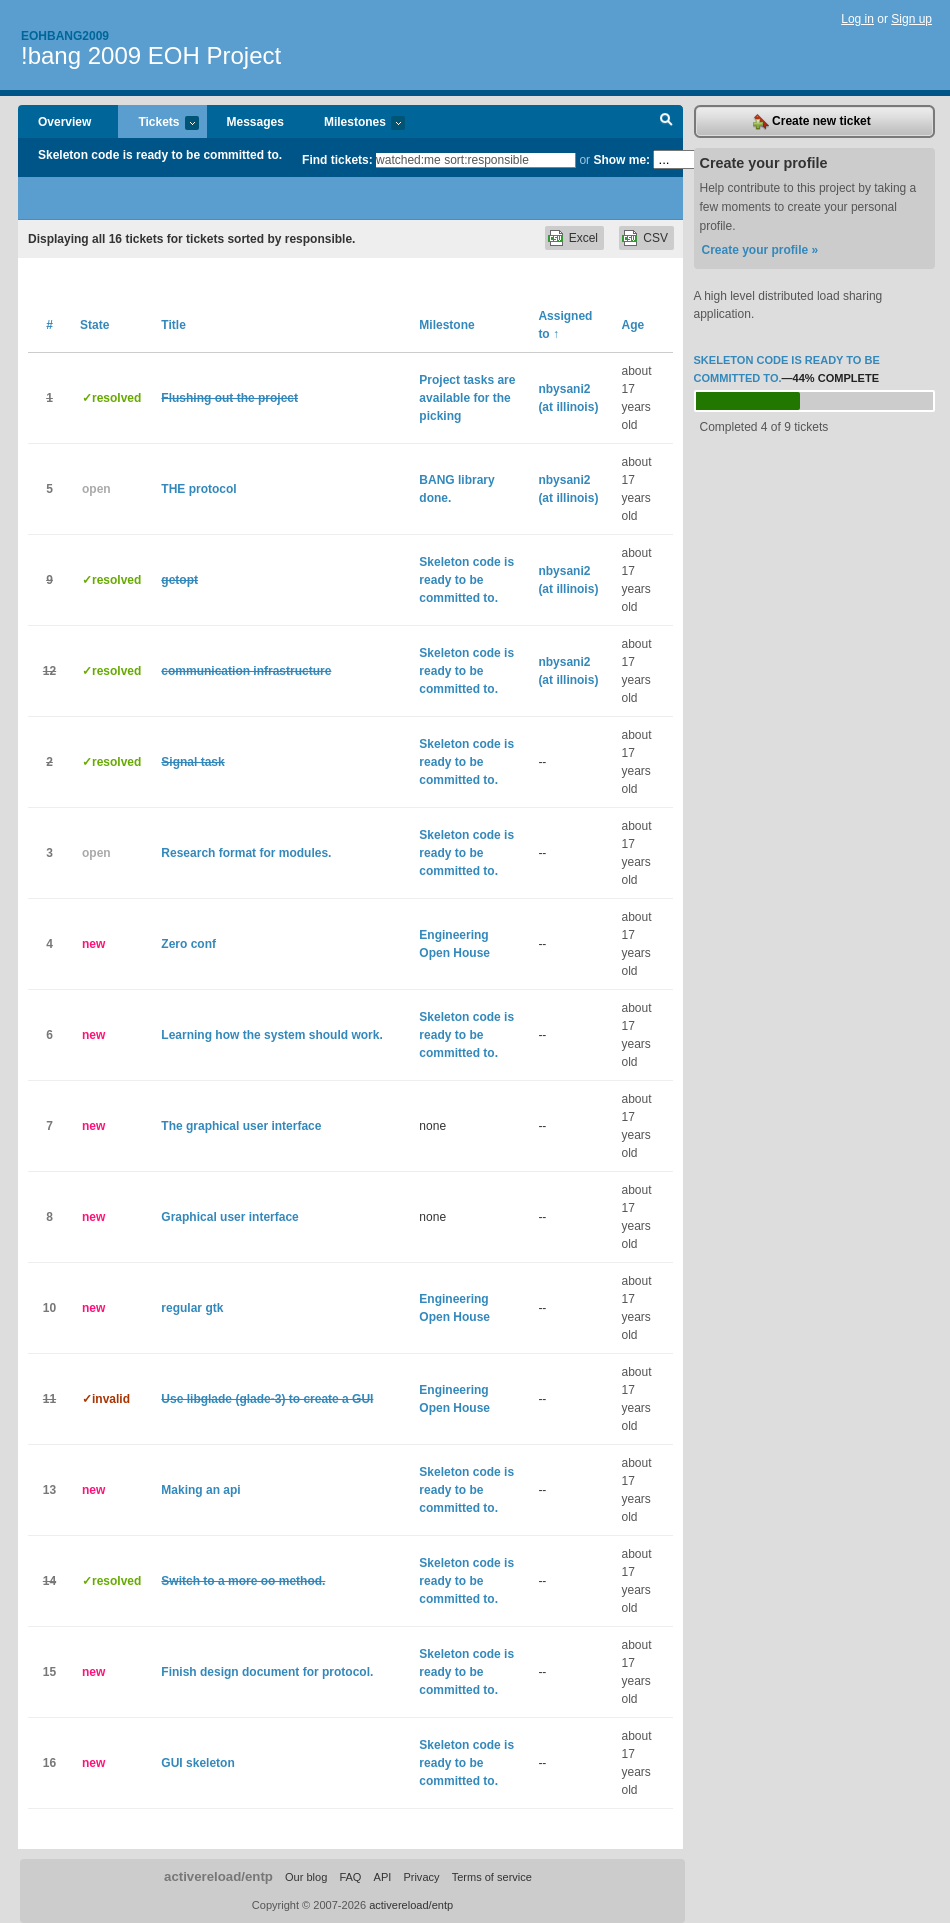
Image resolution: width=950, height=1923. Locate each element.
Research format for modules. (246, 853)
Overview (64, 122)
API (383, 1877)
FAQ (350, 1877)
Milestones (354, 123)
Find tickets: (337, 160)
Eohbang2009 (65, 36)
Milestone (446, 325)
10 (49, 1308)
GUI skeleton (197, 1763)
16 (49, 1763)
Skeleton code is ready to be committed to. (160, 155)
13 (49, 1490)
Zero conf (188, 944)
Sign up (911, 19)
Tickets (158, 123)
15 (49, 1672)
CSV (655, 238)
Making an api (200, 1490)
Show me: (621, 160)
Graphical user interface (229, 1217)
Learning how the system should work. (271, 1035)
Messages (255, 122)
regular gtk (192, 1308)
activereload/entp (218, 1876)
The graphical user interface (241, 1126)
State (94, 325)
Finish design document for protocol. (267, 1672)
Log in (857, 19)
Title (173, 325)
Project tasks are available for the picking (467, 398)
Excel (583, 238)
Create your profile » (760, 250)
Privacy (421, 1877)
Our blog (306, 1877)
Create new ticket (812, 122)
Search (666, 122)
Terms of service (492, 1877)
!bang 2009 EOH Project (151, 55)
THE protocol (198, 489)
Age (633, 325)
